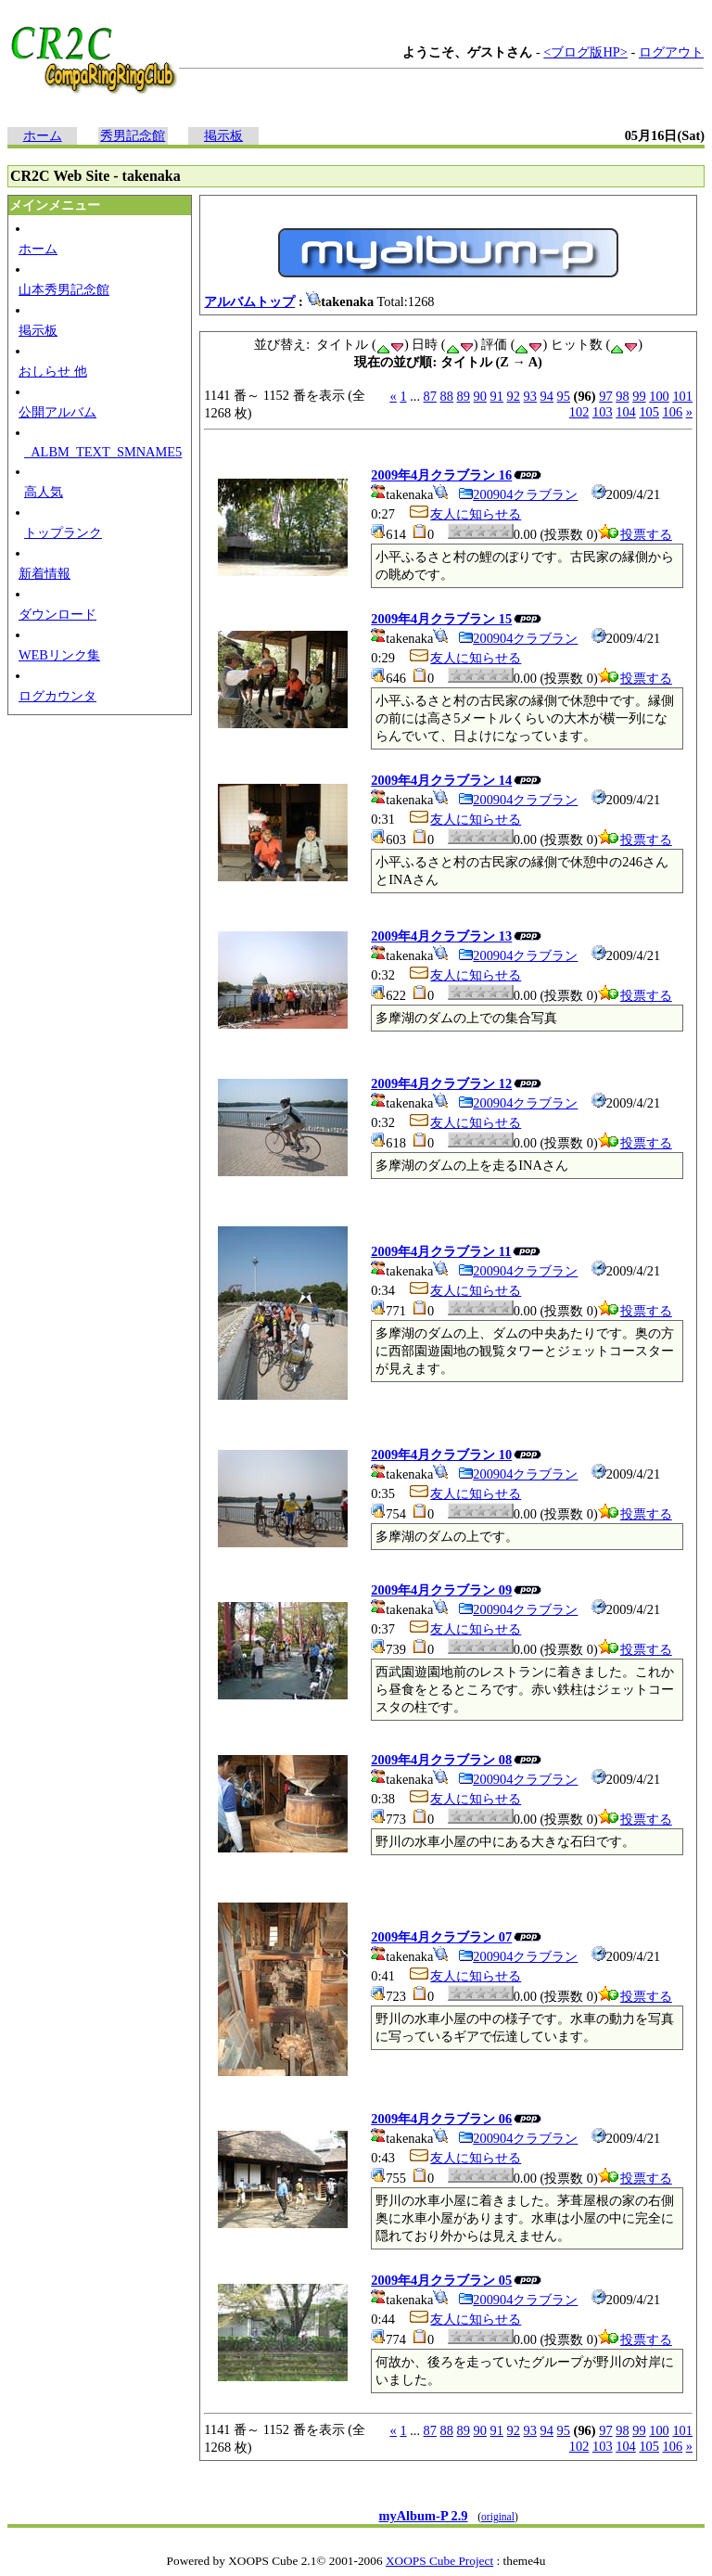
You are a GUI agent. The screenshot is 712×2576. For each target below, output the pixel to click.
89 (463, 396)
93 (530, 396)
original (498, 2516)
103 (602, 411)
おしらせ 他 (53, 371)
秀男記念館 (132, 135)
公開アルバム (57, 411)
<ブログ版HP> (585, 52)
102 (579, 411)
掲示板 (223, 135)
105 (649, 411)
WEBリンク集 (59, 654)
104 (626, 411)
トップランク (63, 532)
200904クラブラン (518, 494)
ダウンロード (57, 614)
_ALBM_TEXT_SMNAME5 (103, 451)
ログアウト (671, 52)
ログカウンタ (57, 695)
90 (480, 396)
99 (638, 396)
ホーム (42, 135)
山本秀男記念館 (64, 289)
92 (513, 396)
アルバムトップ (249, 301)
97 (605, 396)
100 (659, 396)
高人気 (43, 491)
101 (682, 396)
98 (622, 396)
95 (563, 396)
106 (673, 411)
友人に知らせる (464, 513)
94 (546, 396)
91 (496, 396)
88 (446, 396)
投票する (635, 534)
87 (430, 396)
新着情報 (44, 573)
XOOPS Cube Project (439, 2561)
